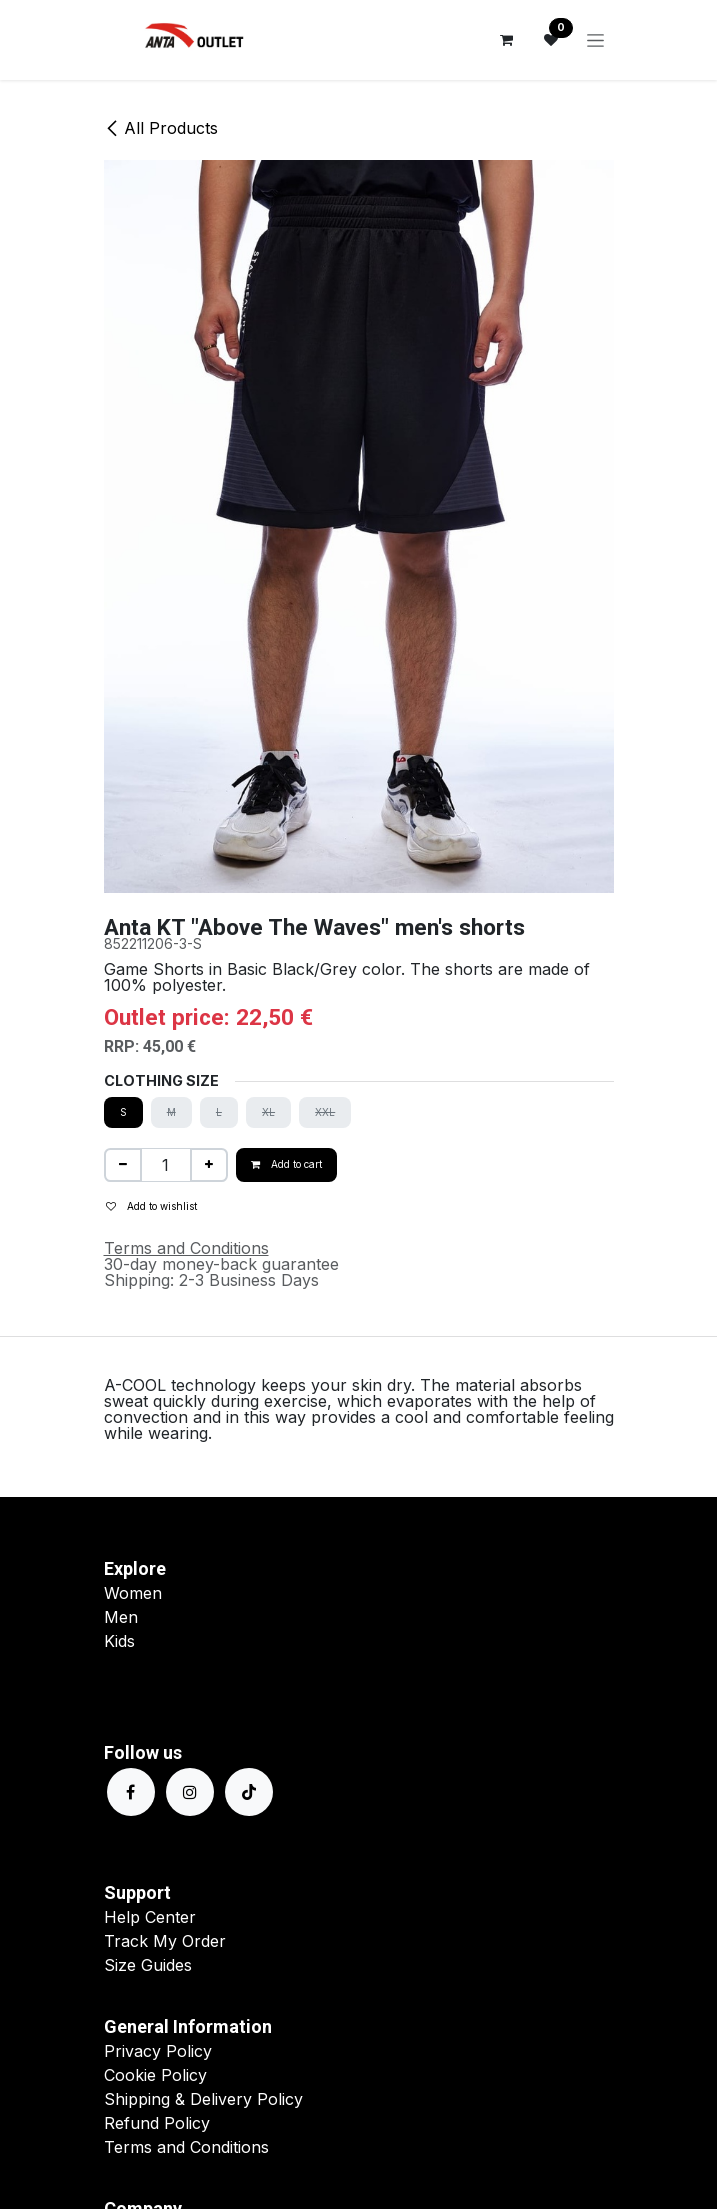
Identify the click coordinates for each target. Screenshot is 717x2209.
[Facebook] (131, 1792)
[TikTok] (249, 1792)
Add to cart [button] (286, 1164)
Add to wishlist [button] (151, 1206)
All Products (161, 128)
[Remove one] (123, 1165)
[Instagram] (190, 1792)
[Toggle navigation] (595, 40)
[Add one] (209, 1165)
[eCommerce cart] (507, 40)
